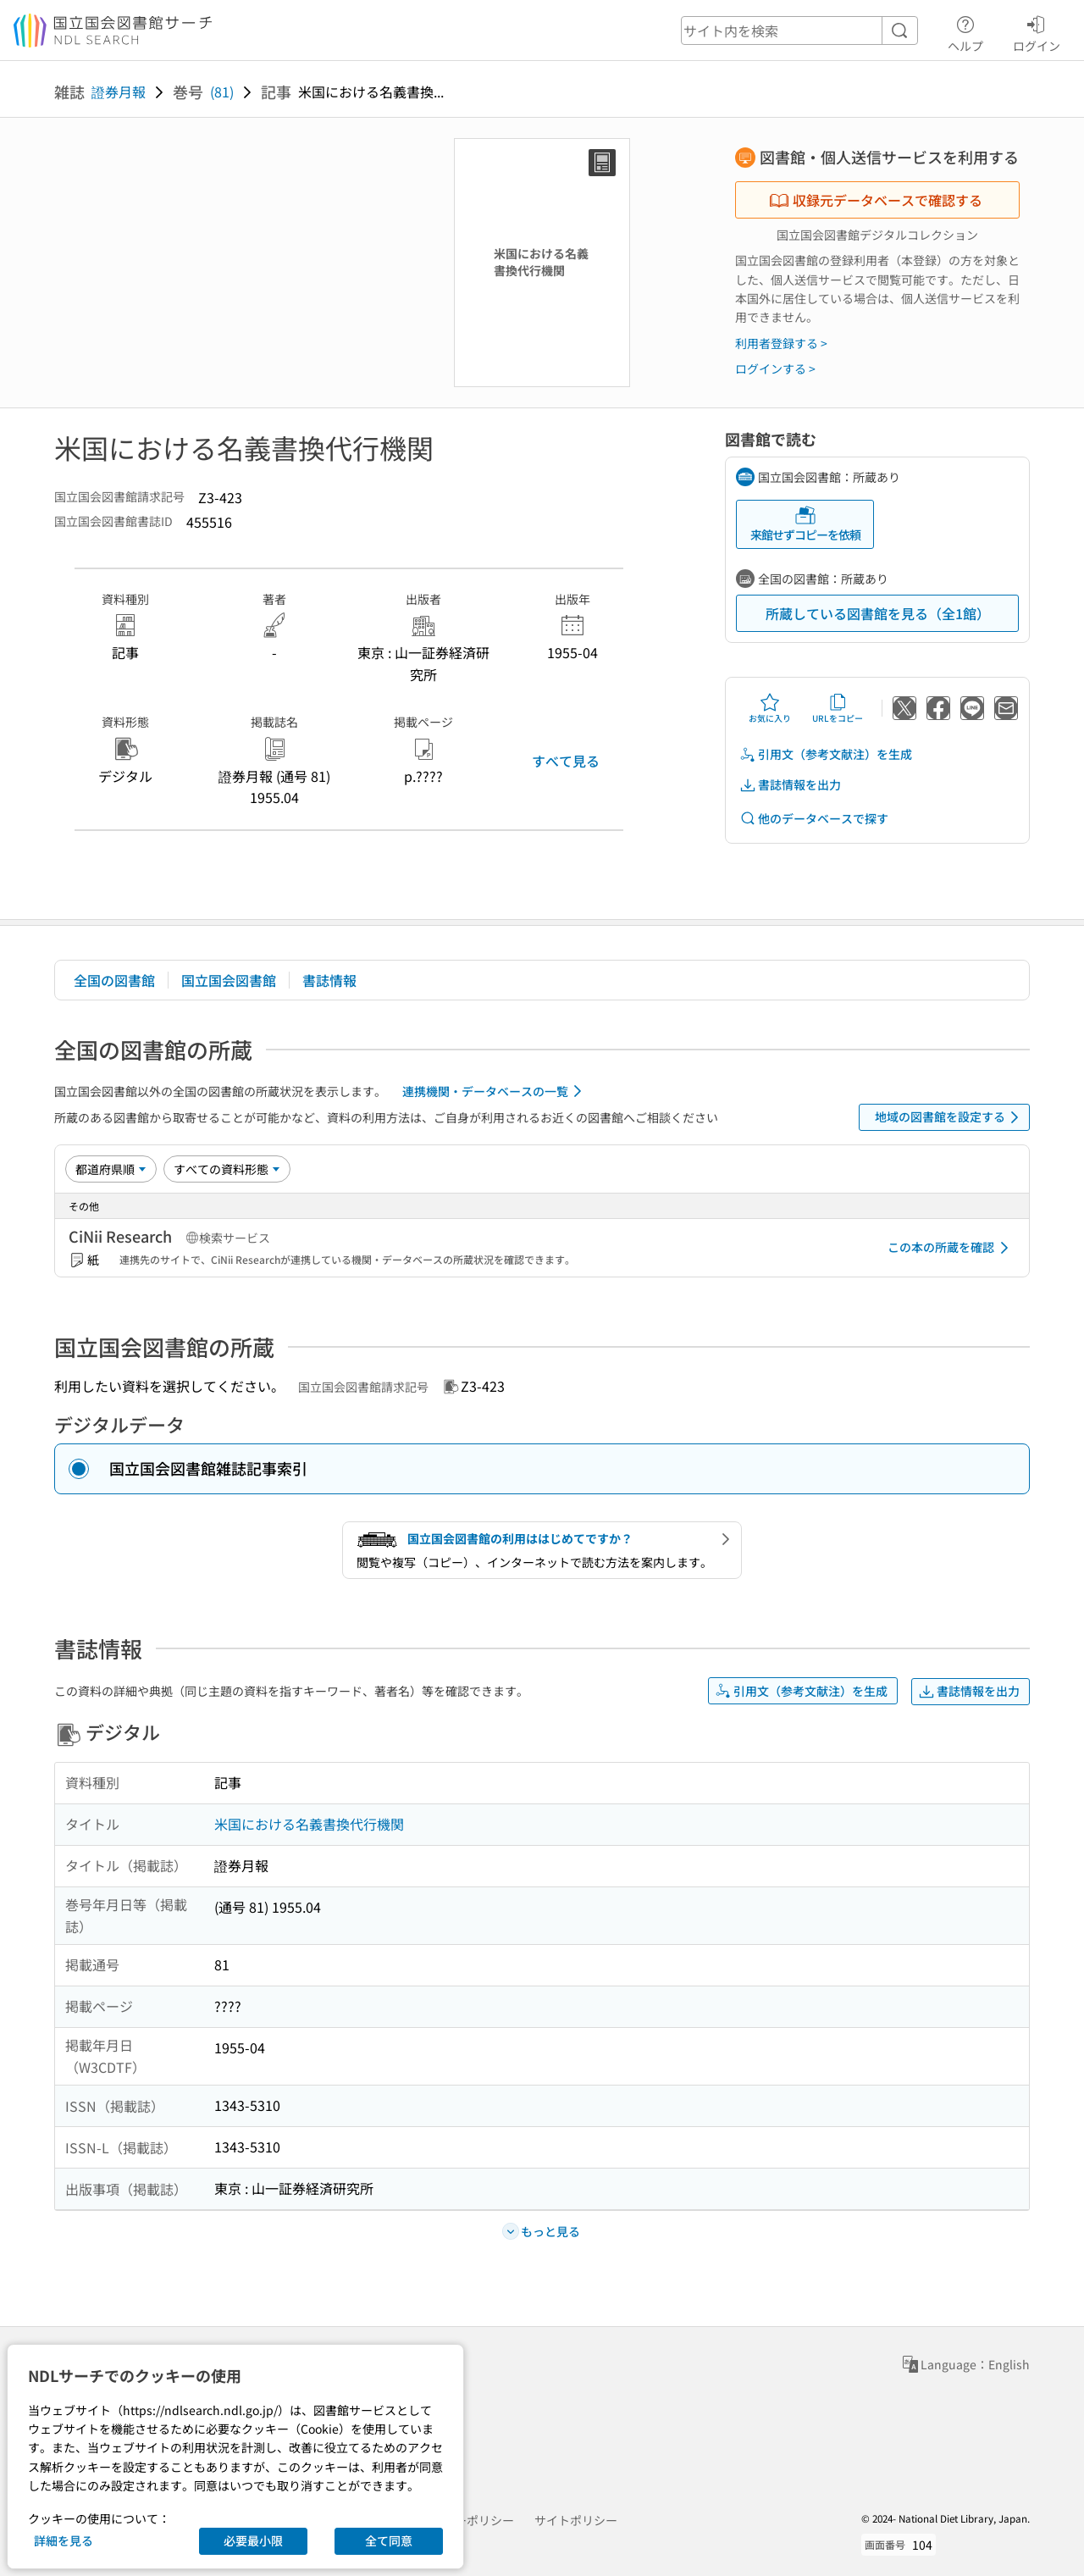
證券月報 (118, 91)
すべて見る (566, 761)
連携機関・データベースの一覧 (495, 1091)
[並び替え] (111, 1169)
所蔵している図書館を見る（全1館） (878, 613)
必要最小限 (253, 2540)
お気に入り (770, 708)
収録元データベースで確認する (875, 200)
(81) (222, 91)
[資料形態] (226, 1169)
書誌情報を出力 (790, 785)
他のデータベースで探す (813, 819)
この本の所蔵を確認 (951, 1248)
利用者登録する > (781, 343)
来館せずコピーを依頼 (805, 524)
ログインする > (775, 368)
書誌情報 (329, 980)
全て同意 (388, 2540)
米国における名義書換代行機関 (309, 1824)
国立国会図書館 (228, 980)
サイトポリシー (575, 2520)
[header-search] (799, 30)
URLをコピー (837, 708)
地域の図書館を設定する (950, 1117)
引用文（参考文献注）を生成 (825, 754)
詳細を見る (63, 2540)
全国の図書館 (114, 980)
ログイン (1036, 31)
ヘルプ (965, 31)
